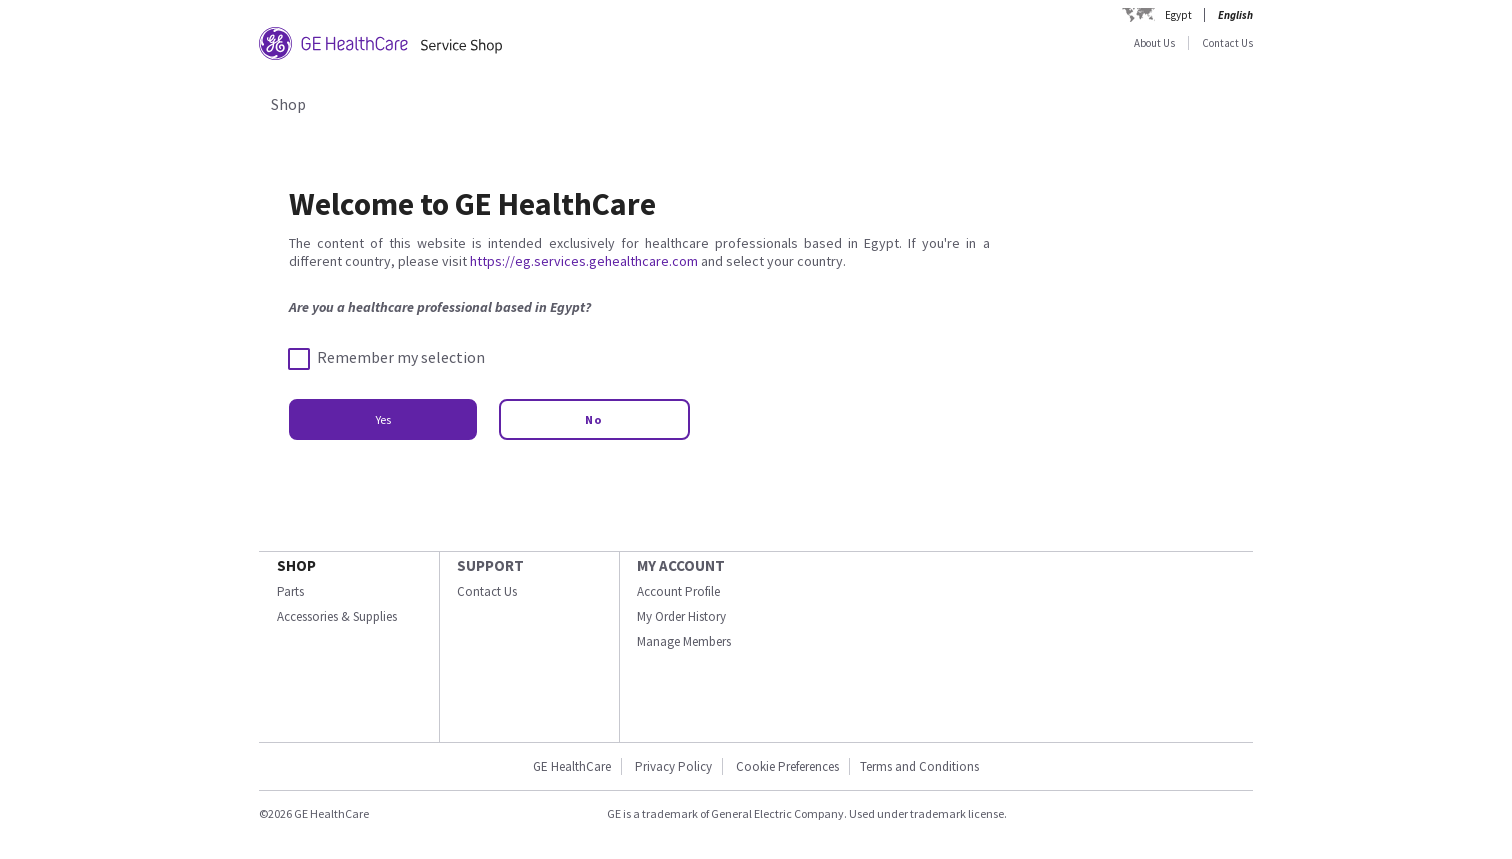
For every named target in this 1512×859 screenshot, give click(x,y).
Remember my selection (387, 358)
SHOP (296, 565)
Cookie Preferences (787, 766)
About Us (1154, 43)
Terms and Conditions (919, 766)
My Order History (681, 616)
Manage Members (684, 641)
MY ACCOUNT (681, 565)
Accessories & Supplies (337, 616)
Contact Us (1227, 43)
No (594, 419)
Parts (290, 591)
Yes (383, 419)
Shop (288, 104)
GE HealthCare (572, 766)
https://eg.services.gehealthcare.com (584, 261)
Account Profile (678, 591)
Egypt (1178, 15)
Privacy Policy (673, 766)
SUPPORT (490, 565)
